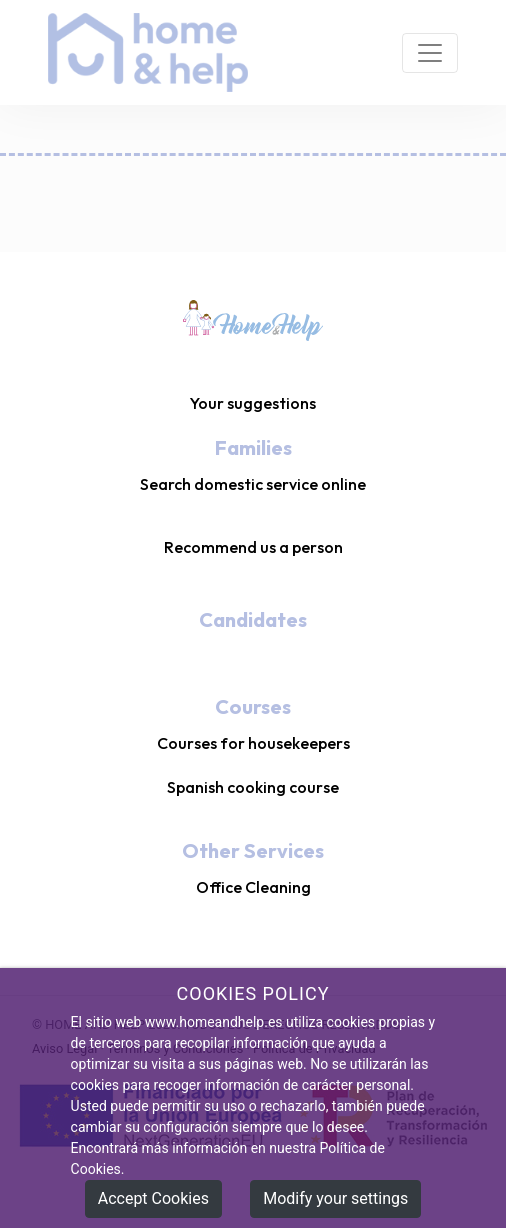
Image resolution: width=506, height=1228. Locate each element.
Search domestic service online (253, 484)
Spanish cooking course (253, 787)
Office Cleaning (253, 887)
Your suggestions (253, 403)
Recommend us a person (253, 547)
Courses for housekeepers (253, 743)
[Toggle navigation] (430, 53)
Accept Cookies (153, 1199)
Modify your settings (335, 1199)
